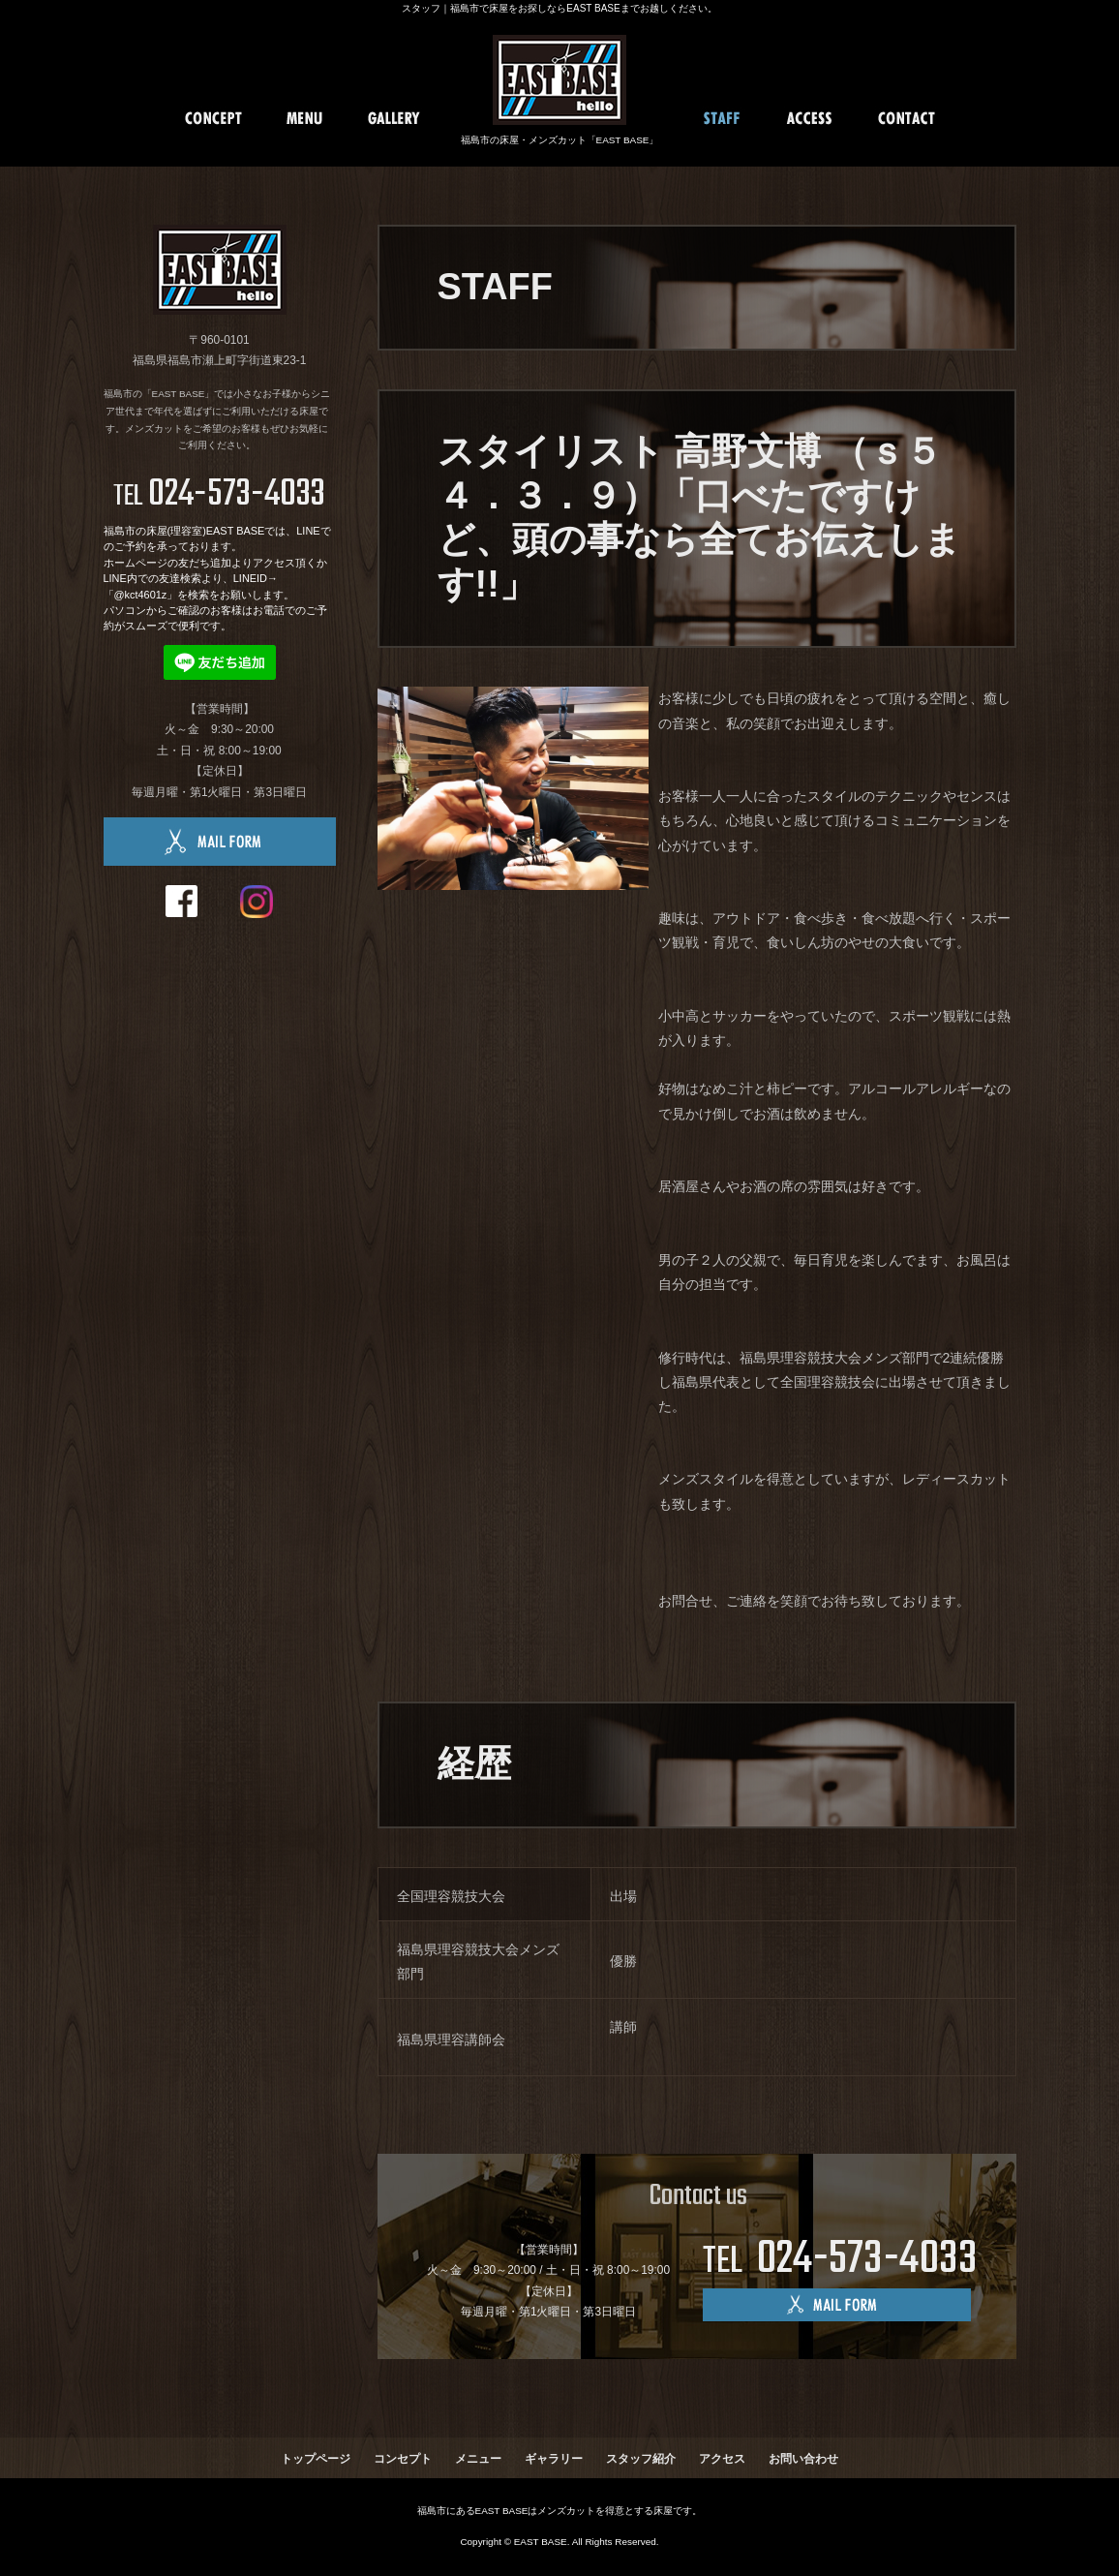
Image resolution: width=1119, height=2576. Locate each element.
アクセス (722, 2459)
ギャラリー (554, 2459)
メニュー (478, 2459)
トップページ (315, 2459)
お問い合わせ (803, 2459)
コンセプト (403, 2459)
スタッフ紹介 (641, 2459)
